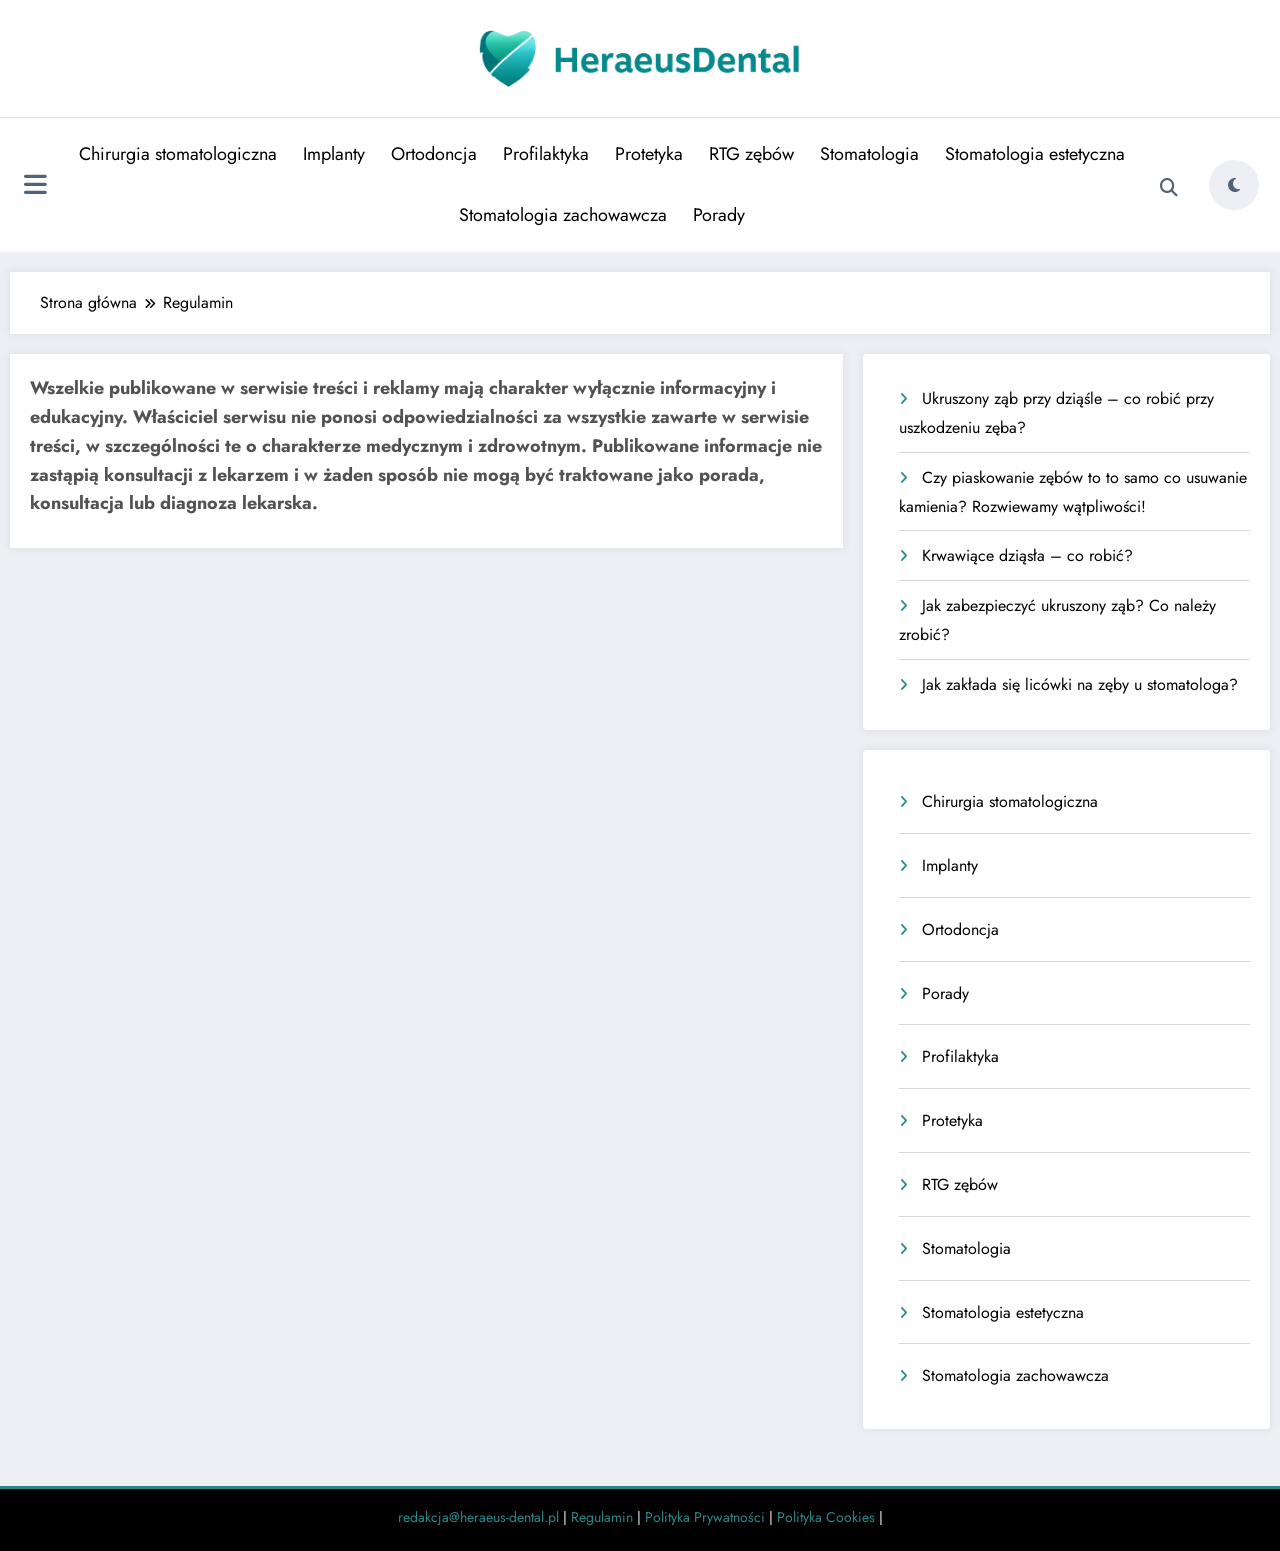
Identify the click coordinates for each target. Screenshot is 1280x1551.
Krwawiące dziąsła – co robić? (1027, 555)
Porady (719, 215)
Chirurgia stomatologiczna (178, 154)
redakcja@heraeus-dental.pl (478, 1517)
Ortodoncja (434, 154)
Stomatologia (869, 154)
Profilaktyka (546, 154)
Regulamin (602, 1517)
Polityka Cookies (826, 1517)
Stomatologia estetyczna (1035, 154)
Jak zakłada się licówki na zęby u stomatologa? (1080, 684)
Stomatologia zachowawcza (563, 215)
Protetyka (649, 154)
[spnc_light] (1234, 185)
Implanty (334, 154)
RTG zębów (751, 154)
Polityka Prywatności (705, 1517)
